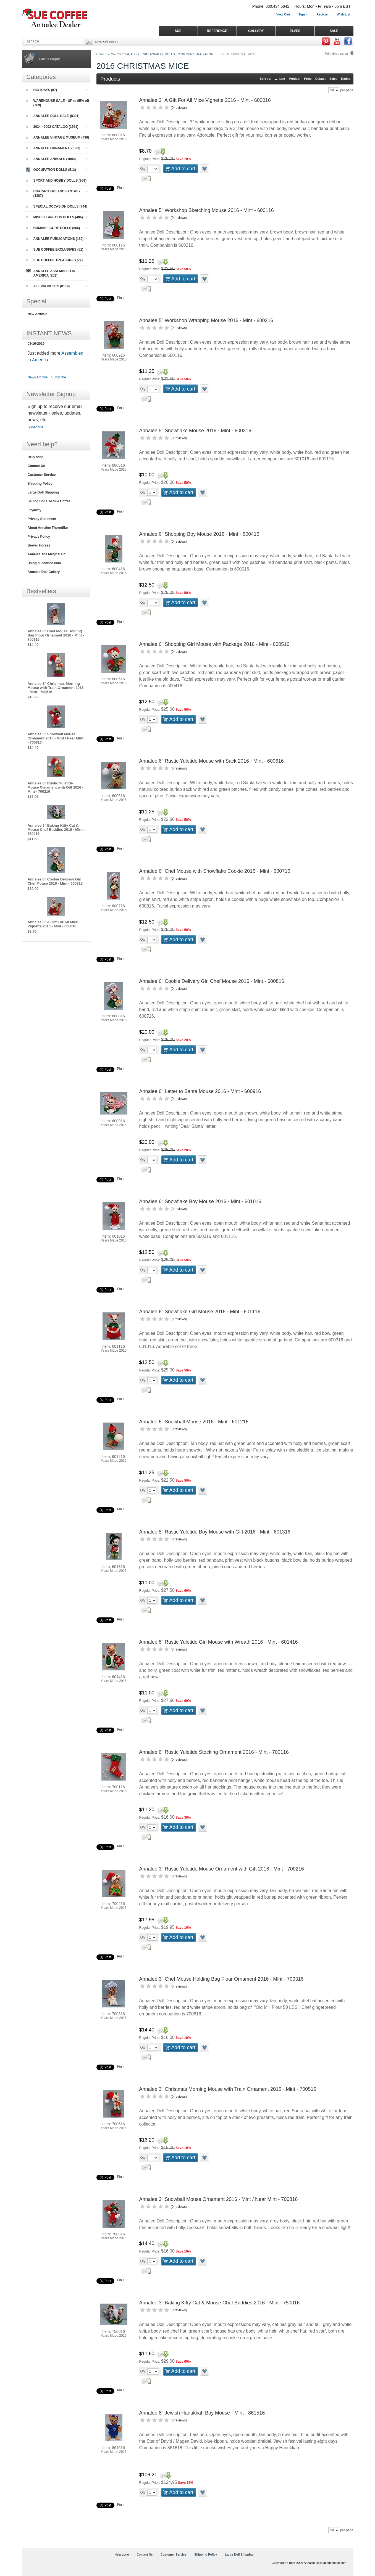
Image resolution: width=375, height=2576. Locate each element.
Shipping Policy (40, 484)
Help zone (35, 457)
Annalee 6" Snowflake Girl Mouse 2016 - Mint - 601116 (200, 1311)
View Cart (283, 14)
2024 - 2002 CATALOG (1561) (52, 127)
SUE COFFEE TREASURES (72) (54, 260)
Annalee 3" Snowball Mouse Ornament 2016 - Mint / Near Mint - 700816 (218, 2199)
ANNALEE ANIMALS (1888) (51, 159)
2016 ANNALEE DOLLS (158, 54)
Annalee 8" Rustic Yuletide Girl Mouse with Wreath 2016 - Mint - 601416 (218, 1642)
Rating (345, 78)
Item (282, 78)
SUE (178, 31)
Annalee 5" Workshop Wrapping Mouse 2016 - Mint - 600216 (206, 320)
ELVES (295, 31)
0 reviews (179, 108)
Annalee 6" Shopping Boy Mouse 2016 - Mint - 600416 (199, 534)
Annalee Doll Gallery (44, 572)
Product (294, 78)
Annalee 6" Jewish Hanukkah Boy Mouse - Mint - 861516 (202, 2413)
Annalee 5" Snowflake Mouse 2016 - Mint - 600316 (195, 430)
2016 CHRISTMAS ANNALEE (198, 54)
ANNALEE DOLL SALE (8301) (53, 116)
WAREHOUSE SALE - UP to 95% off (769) (57, 103)
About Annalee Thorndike (48, 528)
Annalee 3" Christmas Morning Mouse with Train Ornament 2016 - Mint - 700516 (227, 2089)
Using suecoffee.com (44, 563)
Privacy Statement (42, 519)
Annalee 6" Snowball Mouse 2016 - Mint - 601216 (194, 1421)
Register (322, 14)
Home (100, 54)
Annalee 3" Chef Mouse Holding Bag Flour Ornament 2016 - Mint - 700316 (221, 1979)
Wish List (343, 14)
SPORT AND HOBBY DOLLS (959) (56, 180)
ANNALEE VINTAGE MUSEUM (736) (57, 137)
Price (307, 78)
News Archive (38, 377)
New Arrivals (38, 314)
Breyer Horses (39, 545)
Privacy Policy (39, 536)
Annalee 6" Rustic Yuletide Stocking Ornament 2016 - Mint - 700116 (214, 1752)
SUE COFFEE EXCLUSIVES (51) (54, 249)
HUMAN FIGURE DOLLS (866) (53, 228)
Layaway (34, 510)
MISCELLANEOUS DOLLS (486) (54, 217)
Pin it (121, 188)
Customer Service (42, 475)
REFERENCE (217, 31)
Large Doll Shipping (43, 492)
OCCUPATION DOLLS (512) (51, 170)
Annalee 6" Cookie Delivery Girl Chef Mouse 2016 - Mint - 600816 (211, 981)
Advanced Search (106, 41)
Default (320, 78)
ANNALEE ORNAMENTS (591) (53, 148)
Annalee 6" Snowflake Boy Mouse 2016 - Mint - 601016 (200, 1201)
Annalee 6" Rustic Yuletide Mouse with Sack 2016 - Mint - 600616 (211, 761)
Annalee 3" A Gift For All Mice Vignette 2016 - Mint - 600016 (205, 100)
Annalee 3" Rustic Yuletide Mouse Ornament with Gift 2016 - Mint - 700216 (221, 1869)
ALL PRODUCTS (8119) (48, 286)
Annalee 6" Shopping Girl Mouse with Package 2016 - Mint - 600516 (214, 644)
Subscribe (58, 377)
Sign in (303, 14)
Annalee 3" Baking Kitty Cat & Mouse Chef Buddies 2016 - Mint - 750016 (219, 2303)
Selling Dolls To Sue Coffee (49, 501)
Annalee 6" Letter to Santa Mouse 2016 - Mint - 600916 (200, 1091)
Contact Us (36, 466)
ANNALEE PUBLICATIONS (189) (55, 239)
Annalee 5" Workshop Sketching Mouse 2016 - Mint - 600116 (206, 210)
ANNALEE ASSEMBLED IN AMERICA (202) (50, 273)
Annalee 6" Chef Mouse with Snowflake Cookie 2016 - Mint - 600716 (214, 871)
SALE (333, 31)
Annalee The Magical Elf (46, 554)
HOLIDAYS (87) (41, 90)
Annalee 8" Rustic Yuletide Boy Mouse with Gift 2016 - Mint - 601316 (214, 1532)
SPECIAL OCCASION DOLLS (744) (56, 206)
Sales (333, 78)
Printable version (336, 53)
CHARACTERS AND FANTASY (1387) (53, 193)
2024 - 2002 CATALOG (123, 54)
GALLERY (256, 31)
